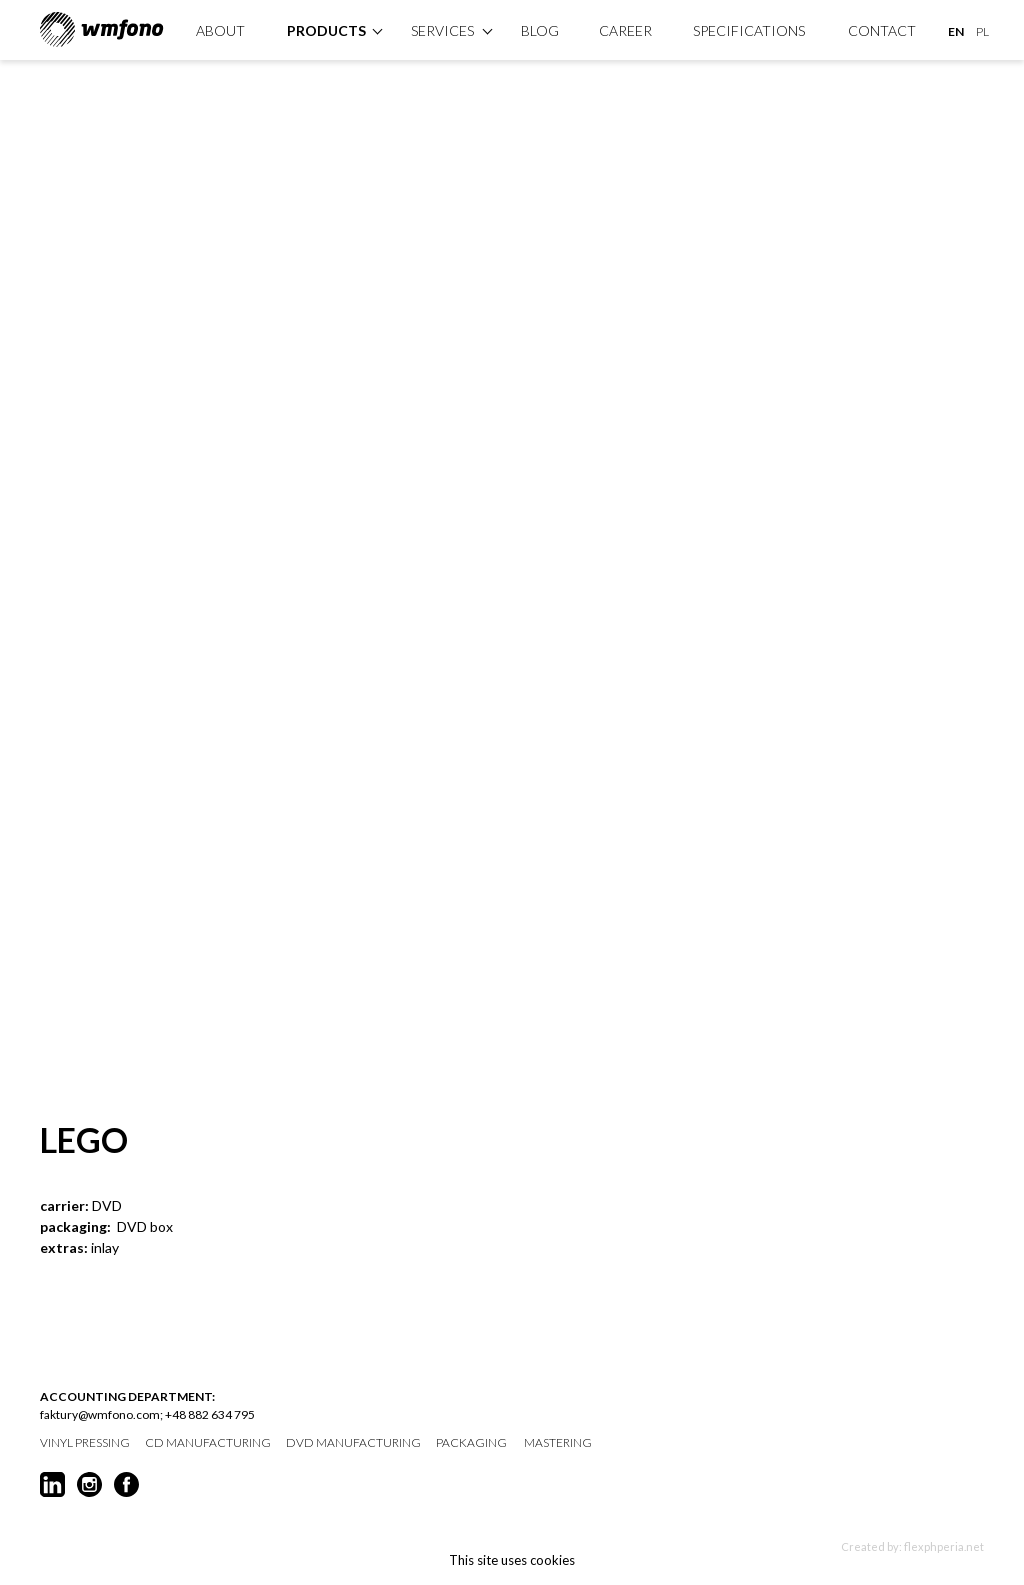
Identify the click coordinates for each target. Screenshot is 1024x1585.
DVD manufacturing (353, 1443)
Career (625, 30)
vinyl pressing (85, 1443)
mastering (558, 1443)
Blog (540, 30)
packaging (471, 1443)
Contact (882, 30)
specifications (749, 30)
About (220, 30)
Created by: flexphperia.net (912, 1546)
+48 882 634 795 (210, 1414)
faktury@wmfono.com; (101, 1414)
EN (956, 31)
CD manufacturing (208, 1443)
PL (982, 31)
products (326, 30)
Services (442, 30)
